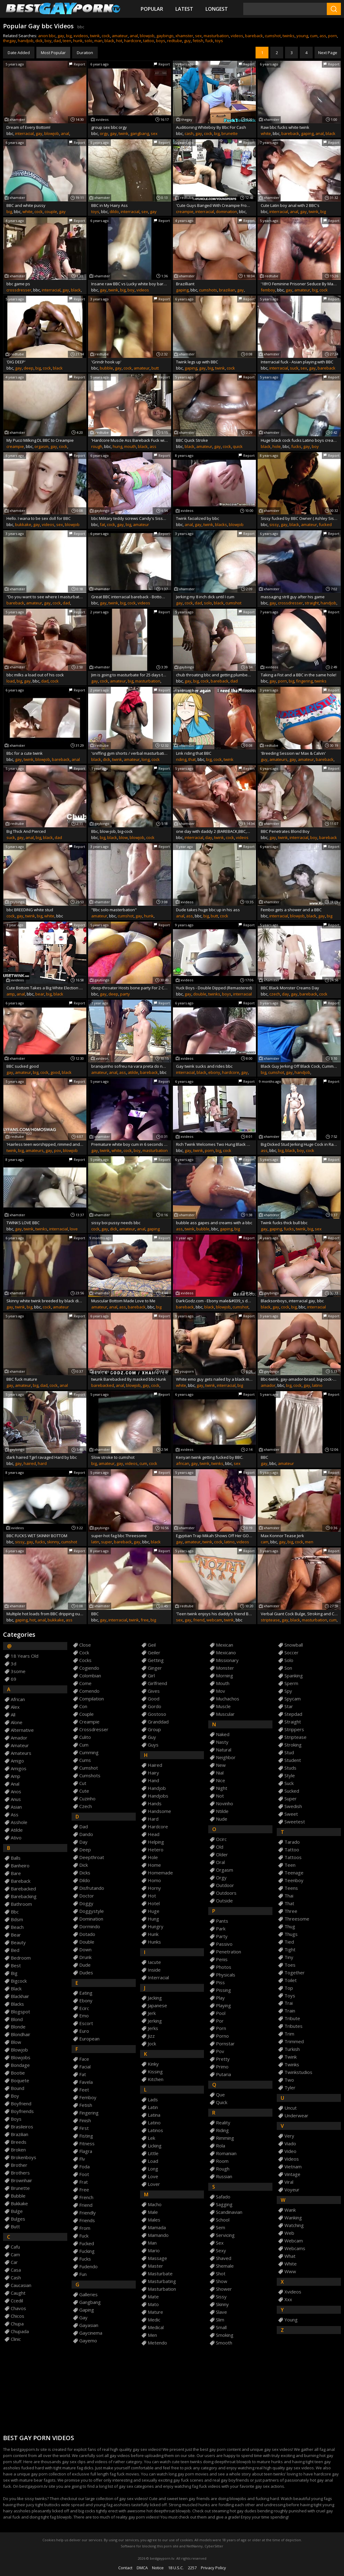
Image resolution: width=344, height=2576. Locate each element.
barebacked (102, 1385)
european (89, 2039)
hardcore (132, 40)
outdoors (226, 1893)
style (289, 1776)
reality (223, 2123)
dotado (87, 1934)
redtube (174, 40)
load (10, 681)
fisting (86, 2136)
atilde (133, 1072)
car (14, 2262)
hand (153, 1780)
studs (290, 1768)
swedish (293, 1806)
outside (224, 1901)
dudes (86, 1973)
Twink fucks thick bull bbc (284, 1222)
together (294, 1973)
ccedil (17, 2301)
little (153, 2153)
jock (152, 2044)
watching (294, 2225)
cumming (89, 1752)
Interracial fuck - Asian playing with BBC (297, 361)
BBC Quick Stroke (192, 440)
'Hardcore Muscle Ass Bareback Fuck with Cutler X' (129, 440)
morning (224, 1676)
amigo (17, 1761)
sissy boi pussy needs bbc (115, 1222)
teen (67, 40)
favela (86, 2082)
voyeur (291, 2190)
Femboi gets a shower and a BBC (291, 909)
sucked (291, 1791)
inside (154, 1970)
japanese (157, 2005)
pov (57, 1150)
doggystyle (91, 1911)
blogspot (20, 2012)
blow (123, 837)
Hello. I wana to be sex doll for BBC (38, 518)
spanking (293, 1676)
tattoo (148, 40)
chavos (18, 2308)
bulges (18, 2219)
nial (220, 1773)
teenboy (293, 1880)
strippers (294, 1729)
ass (322, 35)
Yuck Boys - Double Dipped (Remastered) (214, 987)
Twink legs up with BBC (197, 361)
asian (16, 1807)
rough (96, 446)
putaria (223, 2074)
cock (106, 35)
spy (288, 1691)
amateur (120, 35)
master (155, 2266)
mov (220, 1691)
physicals (225, 1975)
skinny (53, 1542)
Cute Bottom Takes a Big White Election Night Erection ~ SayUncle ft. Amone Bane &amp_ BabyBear (44, 987)
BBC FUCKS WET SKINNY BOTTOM (36, 1535)
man (98, 40)
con (83, 1706)
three (290, 1911)
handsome (159, 1811)
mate (153, 2297)
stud (289, 1752)
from (84, 2228)
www (290, 2271)
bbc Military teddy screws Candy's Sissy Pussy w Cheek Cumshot (129, 518)
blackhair (20, 1996)
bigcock (19, 1981)
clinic (16, 2339)
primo (222, 2067)
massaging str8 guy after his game (293, 596)
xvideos (80, 35)
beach (17, 1927)
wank (290, 2210)
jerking (155, 2021)
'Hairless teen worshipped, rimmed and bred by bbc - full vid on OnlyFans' (44, 1144)
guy (187, 40)
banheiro (20, 1866)
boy (48, 40)
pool (220, 2013)
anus (16, 1799)
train (289, 2011)
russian (224, 2176)
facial (85, 2067)
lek (151, 2138)
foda (84, 2167)
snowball (293, 1645)
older (222, 1855)
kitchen (155, 2079)
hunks (154, 1942)
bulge (17, 2211)
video (290, 2151)
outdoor (225, 1885)
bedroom (21, 1958)
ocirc (221, 1839)
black (109, 40)
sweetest (294, 1822)
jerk (152, 2013)
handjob (25, 40)
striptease (270, 1620)
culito (85, 1737)
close (85, 1645)
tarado (292, 1842)
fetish (198, 40)
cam (264, 1542)
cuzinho (87, 1799)
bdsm (17, 1919)
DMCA (142, 2568)
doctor (86, 1896)
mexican (224, 1645)
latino (317, 1385)
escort (86, 2023)
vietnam (293, 2167)
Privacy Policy (213, 2568)
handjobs (158, 1796)
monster (225, 1668)
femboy (268, 290)
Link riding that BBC (193, 753)
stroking (293, 1745)
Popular (152, 9)
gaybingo (165, 35)
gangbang (139, 133)
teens (291, 1888)
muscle (223, 1706)
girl (151, 1676)
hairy (153, 1773)
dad (57, 40)
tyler (289, 2088)
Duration (85, 52)
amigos (18, 1768)
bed (15, 1950)
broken (18, 2150)
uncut (290, 2108)
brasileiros (22, 2127)
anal (134, 35)
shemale (225, 2266)
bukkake (23, 524)
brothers (20, 2173)
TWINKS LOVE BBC (23, 1222)
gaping (307, 133)
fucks (296, 446)
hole (276, 446)
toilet (290, 1980)
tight (289, 1950)
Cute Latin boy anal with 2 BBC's (290, 205)
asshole (19, 1822)
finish (85, 2120)
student (292, 1760)
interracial (24, 133)
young (302, 35)
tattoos (293, 1857)
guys (153, 1745)
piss (220, 1982)
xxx (288, 2299)
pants (222, 1921)
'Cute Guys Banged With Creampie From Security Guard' (214, 205)
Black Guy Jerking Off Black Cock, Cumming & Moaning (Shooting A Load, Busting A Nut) (299, 1066)
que (220, 2095)
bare (16, 1873)
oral (220, 1862)
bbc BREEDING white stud (29, 909)
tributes (293, 2026)
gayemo (88, 2341)
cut (82, 1783)
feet (84, 2090)
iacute (154, 1962)
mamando (158, 2235)
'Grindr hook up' (106, 361)
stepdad (293, 1714)
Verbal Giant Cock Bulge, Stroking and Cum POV (299, 1613)
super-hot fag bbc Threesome (119, 1535)
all (13, 1715)
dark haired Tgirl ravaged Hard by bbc (41, 1457)
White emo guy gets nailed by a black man (214, 1379)
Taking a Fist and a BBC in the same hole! (298, 674)
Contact (125, 2568)
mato (153, 2304)
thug (289, 1926)
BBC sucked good (22, 1066)
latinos (155, 2130)
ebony (214, 1072)
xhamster (184, 35)
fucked (325, 524)
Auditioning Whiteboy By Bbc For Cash (211, 127)
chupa (17, 2324)
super (106, 1542)
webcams (294, 2248)
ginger (155, 1668)
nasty (222, 1742)
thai (288, 1896)
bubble (106, 368)
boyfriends (22, 2111)
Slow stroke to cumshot (113, 1457)
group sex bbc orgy (109, 127)
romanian (226, 2153)
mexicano (226, 1653)
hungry (155, 1926)
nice (220, 1780)
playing (223, 2005)
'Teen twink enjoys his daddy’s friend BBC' (214, 1613)
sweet (291, 1814)
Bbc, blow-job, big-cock (112, 831)
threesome (296, 1919)
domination (226, 211)
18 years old (24, 1656)
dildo (114, 211)
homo (154, 1880)
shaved (223, 2258)
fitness (87, 2144)
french (86, 2197)
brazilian (227, 290)
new (221, 1765)
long (146, 759)
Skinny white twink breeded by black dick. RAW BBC (44, 1300)
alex (15, 1707)
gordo (154, 1706)
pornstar (225, 2044)
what (289, 2256)
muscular (225, 1714)
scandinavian (229, 2212)
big (69, 35)
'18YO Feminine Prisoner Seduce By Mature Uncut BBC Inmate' (299, 283)
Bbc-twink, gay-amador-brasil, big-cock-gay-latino (299, 1379)
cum (314, 35)
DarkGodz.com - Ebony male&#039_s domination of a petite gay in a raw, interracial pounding (214, 1300)
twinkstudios (298, 2072)
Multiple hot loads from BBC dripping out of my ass (44, 1613)
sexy (221, 2251)
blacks (221, 524)
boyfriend (21, 2104)
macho (155, 2204)
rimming (225, 2138)
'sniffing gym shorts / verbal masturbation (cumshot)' (129, 753)
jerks (153, 2028)
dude (85, 1965)
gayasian (88, 2325)
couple (51, 211)
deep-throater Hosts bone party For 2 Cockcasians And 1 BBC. (129, 987)
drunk (85, 1957)
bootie (18, 2073)
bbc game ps (18, 283)
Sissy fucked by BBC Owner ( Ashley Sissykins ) (299, 518)
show (221, 2281)
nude (221, 1819)
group (154, 1729)
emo (84, 2016)
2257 (192, 2568)
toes (289, 1965)
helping (156, 1842)
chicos (17, 2316)
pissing (223, 1990)
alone (16, 1722)
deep (28, 368)
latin (95, 1542)
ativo (16, 1838)
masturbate (160, 2274)
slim (220, 2320)
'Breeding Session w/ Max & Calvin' (293, 753)
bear (39, 994)
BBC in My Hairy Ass (109, 205)
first (84, 2128)
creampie (185, 211)
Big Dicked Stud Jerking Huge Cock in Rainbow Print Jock (299, 1144)
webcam (214, 1620)
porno (222, 2036)
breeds (18, 2142)
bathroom (21, 1904)
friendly (87, 2213)
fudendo (88, 2266)
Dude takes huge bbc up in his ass (208, 909)
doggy (86, 1903)
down (85, 1950)
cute (84, 1791)
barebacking (24, 1896)
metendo (157, 2343)
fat (102, 524)
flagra (85, 2151)
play (220, 1998)
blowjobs (20, 2057)
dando (86, 1834)
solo (88, 40)
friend (199, 1620)
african (182, 1463)
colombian (90, 1676)
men (309, 1542)
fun (83, 2274)
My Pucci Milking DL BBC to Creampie (40, 440)
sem (220, 2227)
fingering (304, 681)
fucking (87, 2251)
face (84, 2059)
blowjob (147, 35)
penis (222, 1959)
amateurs (278, 759)
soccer (291, 1653)
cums (85, 1760)
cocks (85, 1660)
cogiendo (89, 1668)
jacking (155, 1998)
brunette (229, 133)
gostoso (157, 1714)
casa (16, 2270)
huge (153, 1911)
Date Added (19, 52)
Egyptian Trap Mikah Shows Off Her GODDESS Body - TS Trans (214, 1535)
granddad (158, 1722)
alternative (22, 1730)
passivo (224, 1944)
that (192, 759)
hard (42, 1463)
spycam (292, 1699)
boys (160, 40)
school (222, 2220)
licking (155, 2146)
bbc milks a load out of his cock (35, 674)
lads (153, 2100)
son (288, 1668)
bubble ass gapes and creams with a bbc (214, 1222)
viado (290, 2144)
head (153, 1834)
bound (17, 2088)
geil (152, 1645)
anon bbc (47, 35)
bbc (15, 1912)
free (145, 1620)
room (222, 2161)
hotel (154, 1903)
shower (224, 2289)
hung (117, 446)
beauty (18, 1942)
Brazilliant (185, 283)
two (289, 2080)
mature (155, 2312)
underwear (296, 2116)
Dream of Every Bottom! (28, 127)
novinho (224, 1803)
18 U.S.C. (176, 2568)
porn (332, 35)
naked (222, 1734)
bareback (254, 35)
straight (312, 603)
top (288, 1988)
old (219, 1847)
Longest (216, 9)
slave (221, 2312)
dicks (84, 1873)
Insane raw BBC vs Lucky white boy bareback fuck (129, 283)
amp (10, 994)
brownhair (21, 2180)
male (153, 2212)
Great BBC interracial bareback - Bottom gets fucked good (129, 596)
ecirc (84, 2008)
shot (220, 2274)
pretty (223, 2059)
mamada (157, 2227)
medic (154, 2320)
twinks (289, 35)
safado (223, 2197)
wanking (293, 2218)
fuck (209, 40)
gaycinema (90, 2333)
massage (157, 2258)
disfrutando (91, 1888)
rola (220, 2146)
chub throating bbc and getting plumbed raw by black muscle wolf (214, 674)
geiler (154, 1653)
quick (238, 446)
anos (16, 1791)
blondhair (20, 2034)
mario (154, 2251)
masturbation (216, 35)
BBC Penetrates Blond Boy (285, 831)
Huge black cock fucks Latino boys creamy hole (299, 440)
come (85, 1683)
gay (60, 35)
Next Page (327, 52)
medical (156, 2327)
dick (39, 40)
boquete (20, 2080)
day (208, 837)
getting (156, 1660)
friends (87, 2220)
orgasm (41, 446)
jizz (151, 2036)
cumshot (273, 35)
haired (30, 1463)
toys (219, 40)
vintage (292, 2174)
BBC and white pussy (25, 205)
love (74, 1229)
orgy (104, 133)
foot (84, 2174)
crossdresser (18, 290)
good (55, 1072)
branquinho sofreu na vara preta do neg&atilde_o (129, 1066)
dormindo (89, 1926)
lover (154, 2184)
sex (198, 35)
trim (289, 2034)
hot (119, 40)
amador (268, 1385)
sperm (291, 1683)
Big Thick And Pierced (26, 831)
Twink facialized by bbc (197, 518)
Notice (158, 2568)
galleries (88, 2294)
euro (84, 2031)
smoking (224, 2335)
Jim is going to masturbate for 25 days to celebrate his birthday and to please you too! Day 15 (129, 674)
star (288, 1706)
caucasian (21, 2285)
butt (155, 368)
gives (154, 1691)
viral (288, 2182)
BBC (264, 1457)
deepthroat (91, 1857)
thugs (291, 1934)
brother (19, 2165)
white (266, 133)
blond (17, 2019)
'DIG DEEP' (15, 361)
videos (237, 35)
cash (189, 133)
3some (18, 1671)
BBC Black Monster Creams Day (290, 987)
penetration (228, 1952)
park (220, 1929)
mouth (130, 446)
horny (154, 1888)
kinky (153, 2064)
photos (223, 1967)
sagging (224, 2204)
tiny (288, 1957)
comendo (89, 1691)
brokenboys (23, 2157)
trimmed (294, 2041)
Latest (184, 9)
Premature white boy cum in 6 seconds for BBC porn (129, 1144)
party (125, 994)
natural (223, 1750)
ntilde (222, 1811)
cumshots (208, 290)
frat (83, 2182)
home (154, 1865)
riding (181, 759)
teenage (293, 1873)
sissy (274, 524)
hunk (78, 40)
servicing (225, 2235)
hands (155, 1803)
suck (294, 368)
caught (18, 2293)
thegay (9, 40)
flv (82, 2159)
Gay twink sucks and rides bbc (204, 1066)
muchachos (227, 1699)
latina (154, 2115)
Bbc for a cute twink (24, 753)
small (221, 2327)
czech (274, 994)
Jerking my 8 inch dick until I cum (205, 596)
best (16, 1966)
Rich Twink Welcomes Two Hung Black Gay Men (214, 1144)
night (221, 1788)
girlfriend (157, 1683)
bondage (20, 2065)
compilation (91, 1699)
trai (288, 2003)
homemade (160, 1873)
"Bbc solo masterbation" (114, 909)
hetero (155, 1850)
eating (85, 1993)
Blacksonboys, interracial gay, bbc (292, 1300)
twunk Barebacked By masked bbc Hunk (128, 1379)
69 (13, 1679)
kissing (155, 2072)
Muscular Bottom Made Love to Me (123, 1300)
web (289, 2233)
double (199, 994)
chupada (20, 2331)
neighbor (226, 1757)
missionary (227, 1660)
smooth (224, 2343)
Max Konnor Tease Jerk (282, 1535)
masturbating (162, 2281)
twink (95, 35)
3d (13, 1664)
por (220, 2021)
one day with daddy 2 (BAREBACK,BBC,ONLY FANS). (214, 831)
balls (16, 1858)
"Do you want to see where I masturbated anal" (44, 596)
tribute (292, 2018)
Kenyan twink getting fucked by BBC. (209, 1457)
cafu (15, 2247)
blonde (18, 2027)
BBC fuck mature (21, 1379)
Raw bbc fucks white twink (285, 127)
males (154, 2220)
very (289, 2136)
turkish (292, 2049)
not (220, 1796)
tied (289, 1942)
